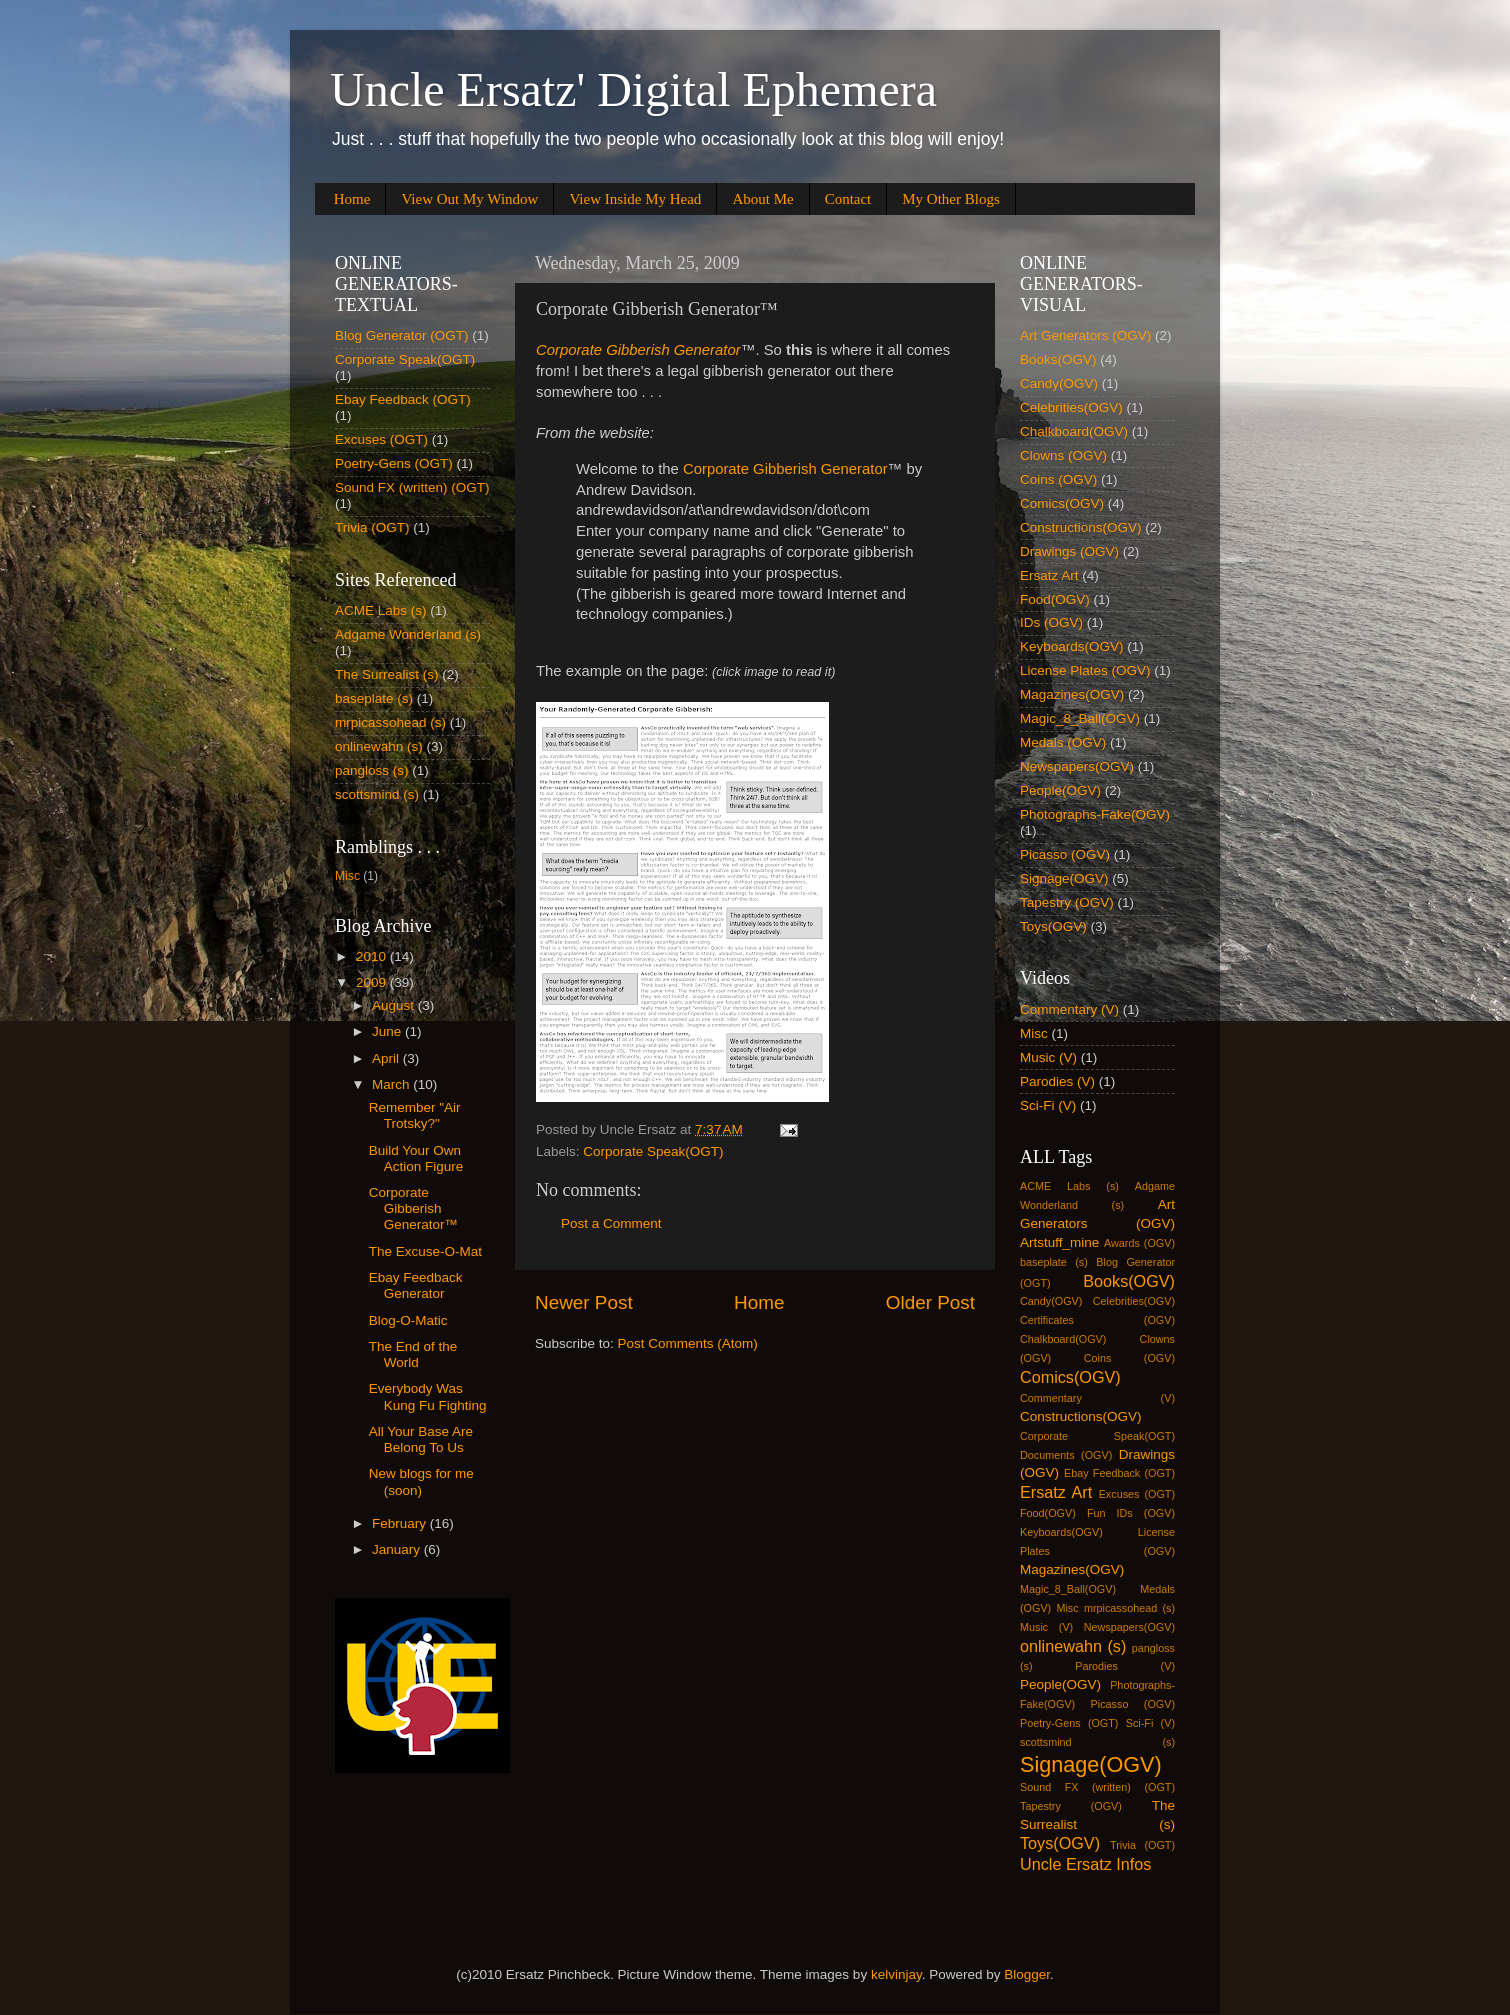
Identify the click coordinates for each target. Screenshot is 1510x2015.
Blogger (1027, 1974)
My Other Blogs (951, 199)
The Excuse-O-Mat (425, 1251)
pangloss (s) (372, 770)
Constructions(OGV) (1081, 527)
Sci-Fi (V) (1048, 1105)
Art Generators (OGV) (1085, 335)
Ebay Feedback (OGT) (403, 399)
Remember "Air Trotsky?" (415, 1115)
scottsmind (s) (377, 794)
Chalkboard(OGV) (1074, 431)
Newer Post (584, 1302)
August (395, 1005)
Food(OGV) (1055, 599)
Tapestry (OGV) (1067, 902)
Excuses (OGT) (381, 439)
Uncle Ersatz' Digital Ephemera (633, 89)
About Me (762, 199)
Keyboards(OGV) (1072, 646)
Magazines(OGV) (1072, 694)
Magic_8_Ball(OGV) (1080, 718)
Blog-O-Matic (408, 1320)
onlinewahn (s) (379, 746)
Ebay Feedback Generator (416, 1285)
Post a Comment (611, 1223)
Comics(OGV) (1062, 503)
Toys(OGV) (1053, 926)
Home (352, 199)
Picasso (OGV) (1065, 854)
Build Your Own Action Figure (416, 1158)
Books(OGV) (1058, 359)
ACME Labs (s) (381, 610)
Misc (347, 876)
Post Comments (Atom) (688, 1343)
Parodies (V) (1057, 1081)
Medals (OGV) (1063, 742)
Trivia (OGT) (372, 527)
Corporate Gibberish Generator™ (413, 1208)
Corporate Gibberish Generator (785, 469)
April (387, 1058)
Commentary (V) (1069, 1009)
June (388, 1031)
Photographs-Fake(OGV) (1095, 814)
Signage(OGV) (1064, 878)
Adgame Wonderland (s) (408, 634)
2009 (373, 982)
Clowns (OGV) (1063, 455)
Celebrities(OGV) (1071, 407)
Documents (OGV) (1066, 1455)
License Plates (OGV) (1085, 670)
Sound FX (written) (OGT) (412, 487)
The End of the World (413, 1354)
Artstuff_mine (1059, 1242)
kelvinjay (896, 1974)
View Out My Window (469, 199)
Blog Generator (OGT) (402, 335)
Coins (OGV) (1058, 479)
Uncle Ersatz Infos (1085, 1864)
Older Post (930, 1302)
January (398, 1549)
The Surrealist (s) (387, 674)
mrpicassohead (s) (390, 722)
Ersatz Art (1049, 575)
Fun (1096, 1513)
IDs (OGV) (1051, 622)
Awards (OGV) (1139, 1243)
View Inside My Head (635, 199)
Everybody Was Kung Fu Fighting (428, 1396)
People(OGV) (1060, 790)
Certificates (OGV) (1097, 1320)
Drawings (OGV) (1069, 551)
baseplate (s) (374, 698)
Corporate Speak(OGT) (653, 1151)
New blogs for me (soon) (421, 1481)
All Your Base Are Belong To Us (421, 1439)
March (392, 1084)
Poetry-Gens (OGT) (394, 463)
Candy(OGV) (1059, 383)
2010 (373, 956)
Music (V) (1048, 1057)
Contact (848, 199)
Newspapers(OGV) (1077, 766)
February (401, 1523)
